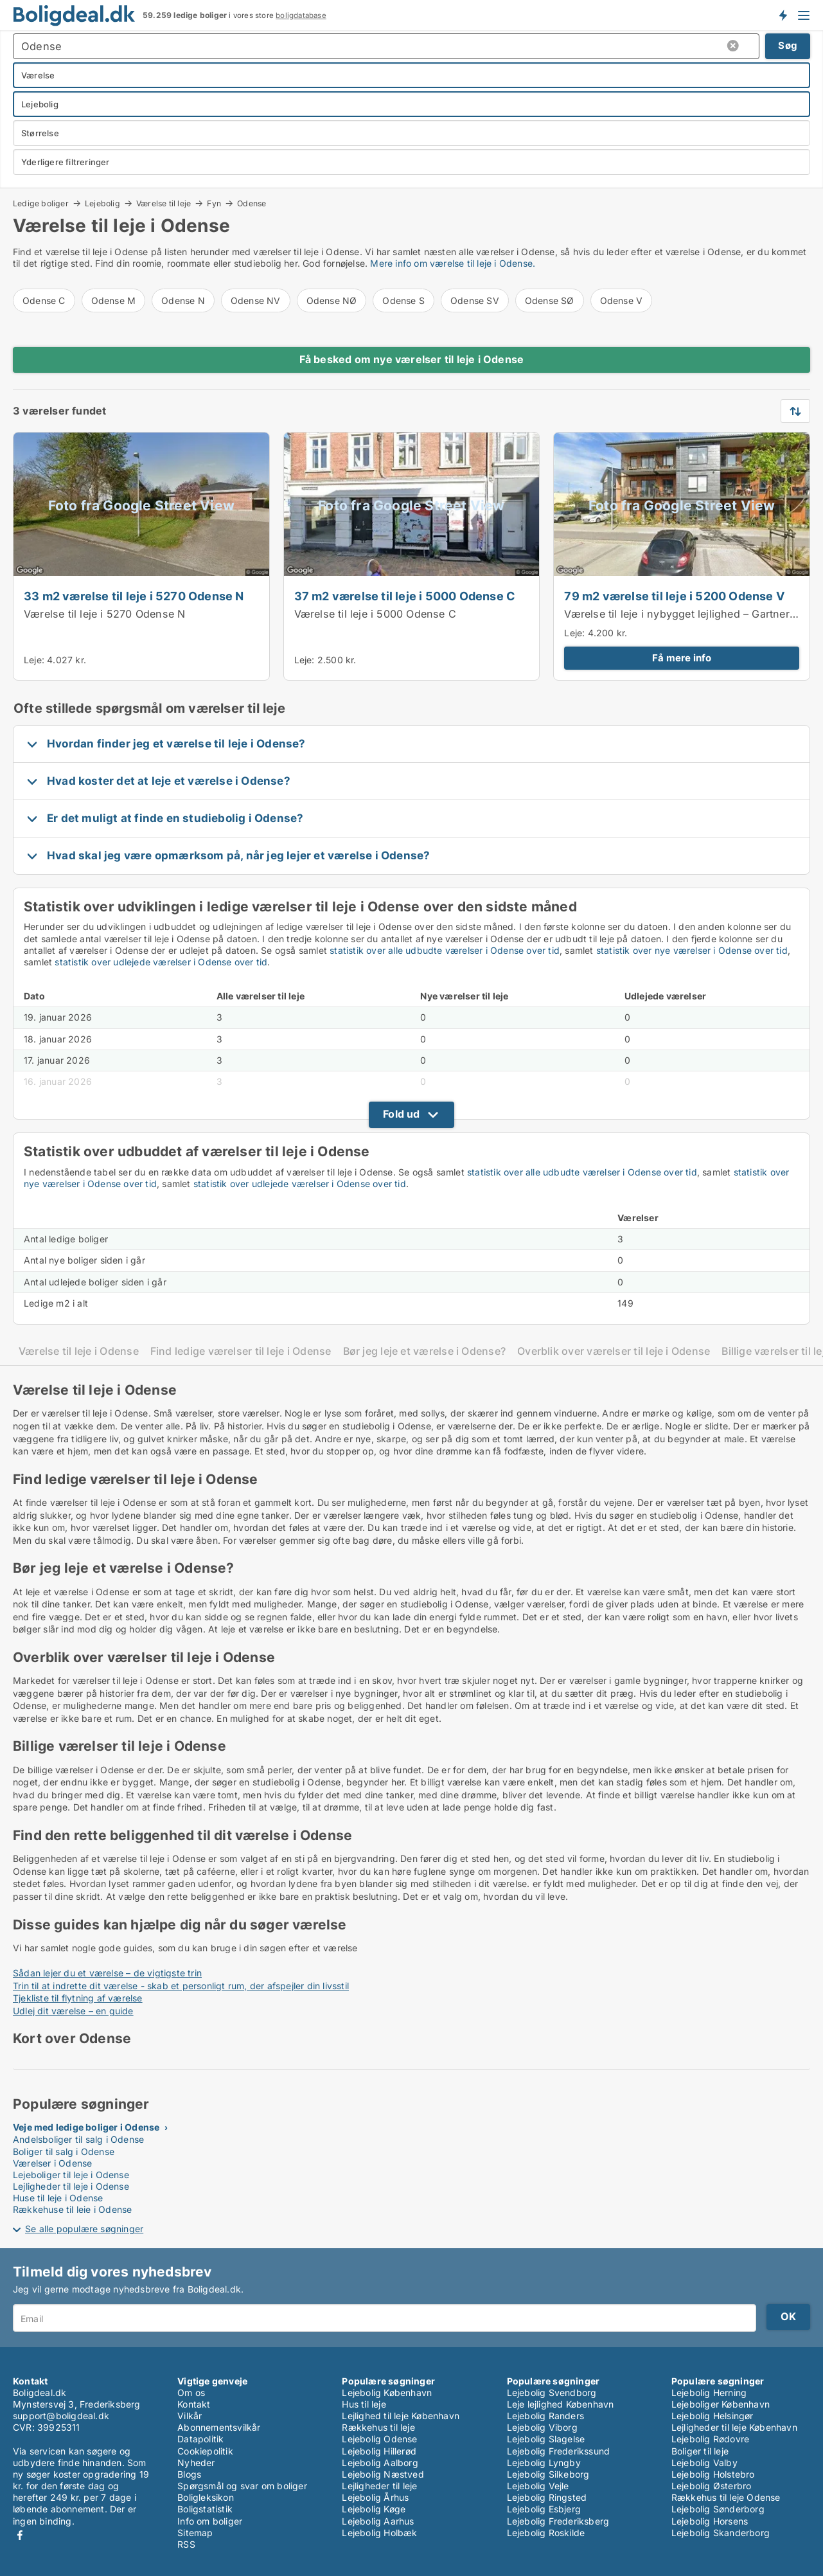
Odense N (183, 300)
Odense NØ (331, 300)
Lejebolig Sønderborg (718, 2508)
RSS (186, 2544)
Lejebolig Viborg (542, 2427)
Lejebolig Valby (704, 2462)
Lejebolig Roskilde (546, 2532)
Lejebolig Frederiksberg (558, 2521)
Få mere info (681, 658)
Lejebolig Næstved (382, 2474)
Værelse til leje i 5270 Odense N (104, 613)
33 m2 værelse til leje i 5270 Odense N (134, 596)
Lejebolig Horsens (709, 2521)
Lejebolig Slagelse (546, 2438)
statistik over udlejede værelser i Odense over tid (161, 961)
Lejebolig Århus (375, 2497)
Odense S (403, 300)
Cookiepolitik (205, 2451)
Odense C (44, 300)
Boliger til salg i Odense (63, 2151)
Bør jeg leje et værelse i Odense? (424, 1351)
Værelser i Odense (52, 2163)
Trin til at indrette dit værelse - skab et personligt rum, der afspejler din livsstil (181, 1985)
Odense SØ (549, 300)
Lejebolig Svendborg (552, 2392)
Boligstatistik (205, 2508)
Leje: (34, 659)
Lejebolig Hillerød (379, 2451)
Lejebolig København (387, 2392)
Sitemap (195, 2532)
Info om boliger (209, 2521)
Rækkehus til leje (378, 2427)
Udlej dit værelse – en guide (73, 2010)
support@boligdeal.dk (61, 2415)
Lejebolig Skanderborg (720, 2532)
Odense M (113, 300)
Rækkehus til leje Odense (726, 2497)
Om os (191, 2392)
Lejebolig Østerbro (711, 2485)
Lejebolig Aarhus (378, 2521)
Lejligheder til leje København (734, 2427)
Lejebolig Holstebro (713, 2474)
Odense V (621, 300)
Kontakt (193, 2404)
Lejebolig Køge (373, 2508)
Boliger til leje (700, 2451)
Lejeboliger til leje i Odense (71, 2174)
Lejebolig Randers (545, 2415)
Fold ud (401, 1113)
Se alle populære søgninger (84, 2228)
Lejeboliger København (720, 2404)
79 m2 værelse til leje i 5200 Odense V (674, 596)
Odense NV (256, 300)
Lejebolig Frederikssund (558, 2451)
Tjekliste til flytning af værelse (78, 1997)
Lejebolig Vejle (538, 2485)
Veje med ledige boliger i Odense (86, 2127)
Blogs (189, 2474)
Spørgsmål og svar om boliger (242, 2485)
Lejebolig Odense (379, 2438)
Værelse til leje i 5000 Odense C (375, 613)
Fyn (214, 203)
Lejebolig (102, 203)
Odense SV (474, 300)
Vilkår (189, 2415)
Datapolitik (200, 2438)
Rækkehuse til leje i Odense (72, 2209)
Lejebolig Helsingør (712, 2415)
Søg (787, 45)
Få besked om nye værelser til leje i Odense (411, 359)
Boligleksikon (205, 2497)
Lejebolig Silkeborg (548, 2474)
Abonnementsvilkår (218, 2427)
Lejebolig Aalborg (380, 2462)
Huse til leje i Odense (58, 2197)
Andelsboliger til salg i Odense (78, 2139)
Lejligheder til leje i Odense (71, 2186)
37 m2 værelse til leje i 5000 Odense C (405, 596)
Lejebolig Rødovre (710, 2438)
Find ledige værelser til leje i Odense (241, 1351)
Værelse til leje (163, 203)
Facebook (20, 2535)
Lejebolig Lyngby (544, 2462)
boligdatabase (301, 15)
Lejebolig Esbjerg (544, 2508)
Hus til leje (363, 2404)
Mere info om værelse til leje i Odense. (452, 263)
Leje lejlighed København (560, 2404)
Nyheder (196, 2462)
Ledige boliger (41, 203)
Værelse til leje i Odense (79, 1351)
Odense (251, 204)
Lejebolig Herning (709, 2392)
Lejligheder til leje (379, 2485)
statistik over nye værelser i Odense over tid (692, 950)
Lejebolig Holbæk (379, 2532)
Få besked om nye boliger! (782, 15)
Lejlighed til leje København (400, 2415)
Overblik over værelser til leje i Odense (613, 1351)
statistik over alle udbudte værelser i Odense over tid (445, 950)
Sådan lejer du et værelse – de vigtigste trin (107, 1972)
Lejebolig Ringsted (547, 2497)
